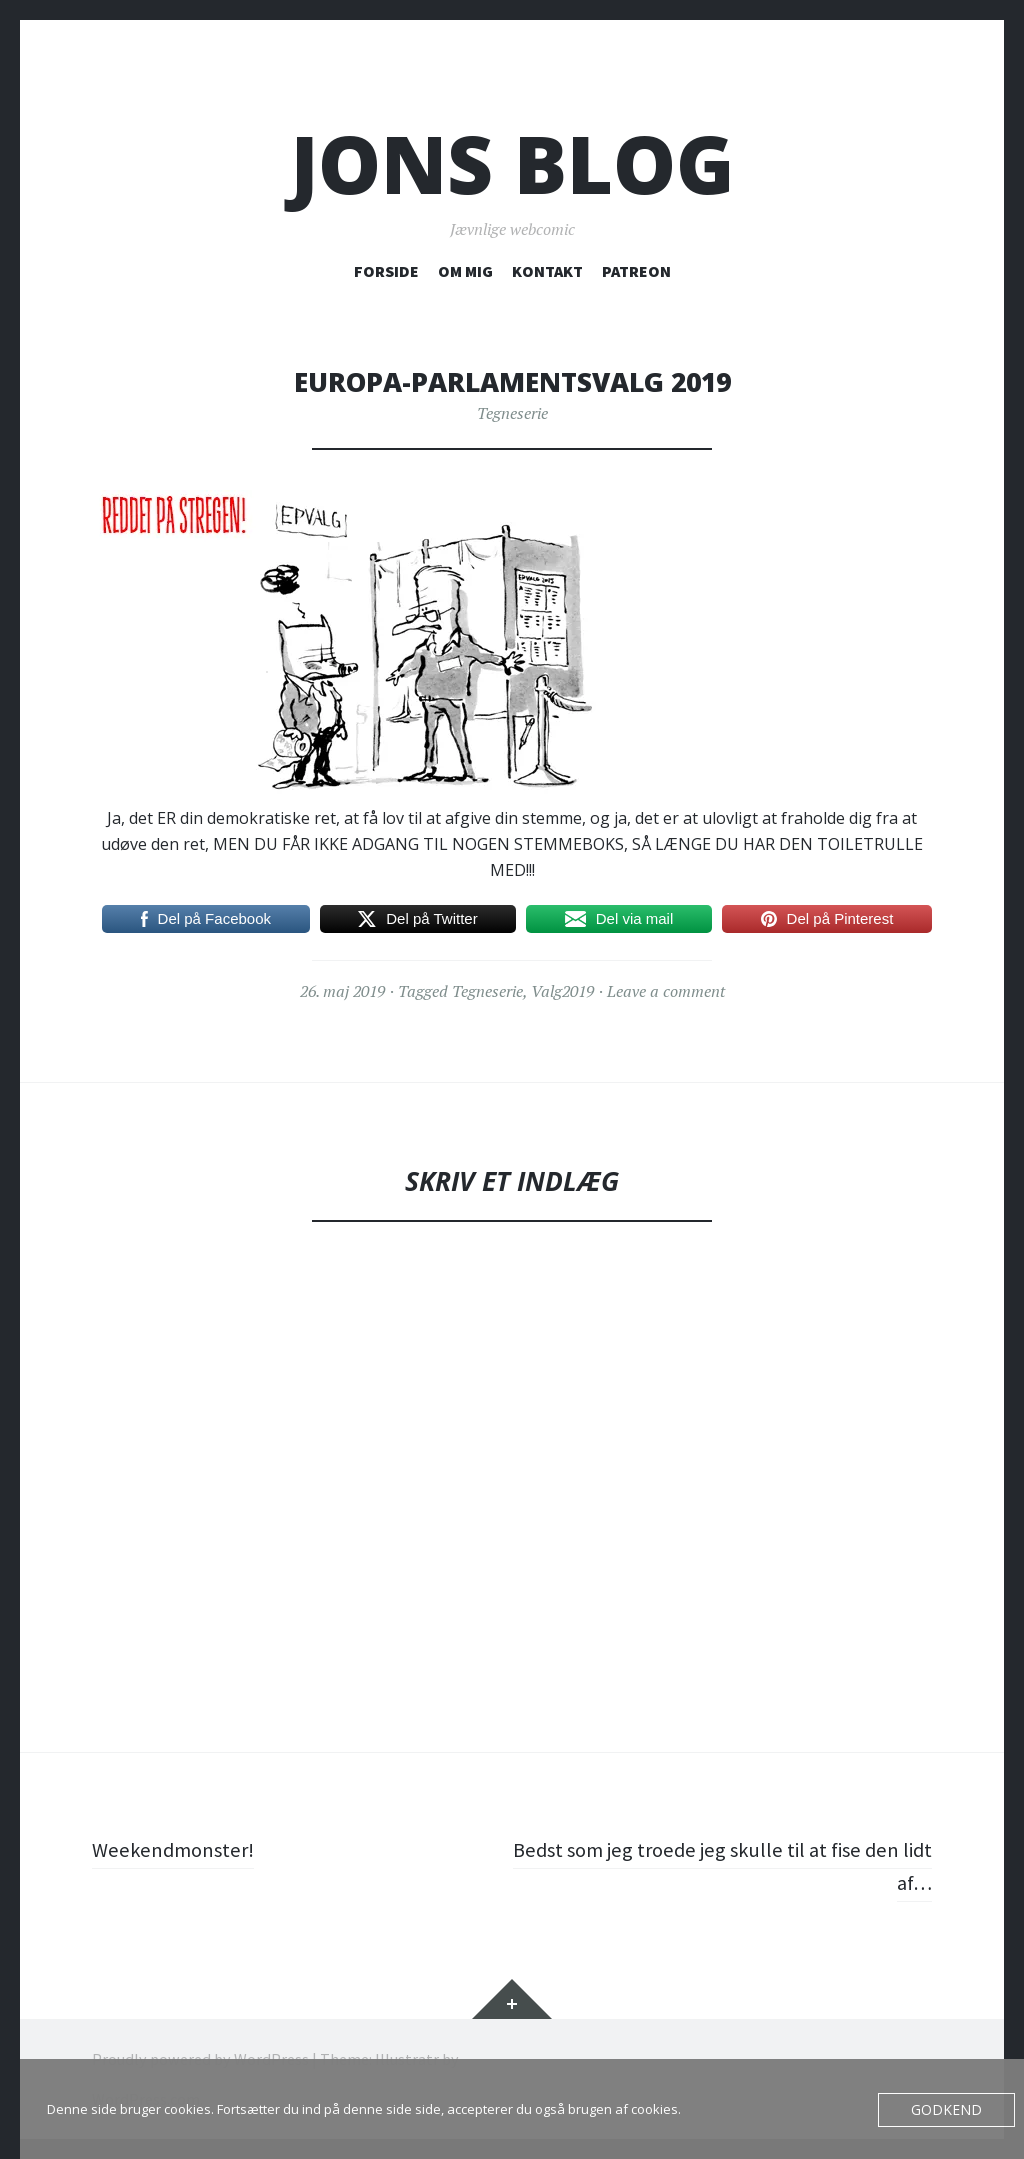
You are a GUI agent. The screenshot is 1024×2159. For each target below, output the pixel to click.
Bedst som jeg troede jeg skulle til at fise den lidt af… (728, 1865)
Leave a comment (666, 991)
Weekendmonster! (178, 1849)
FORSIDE (386, 271)
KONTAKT (547, 271)
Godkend (951, 2110)
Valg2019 (562, 991)
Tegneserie (512, 413)
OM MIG (465, 271)
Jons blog (512, 163)
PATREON (636, 271)
